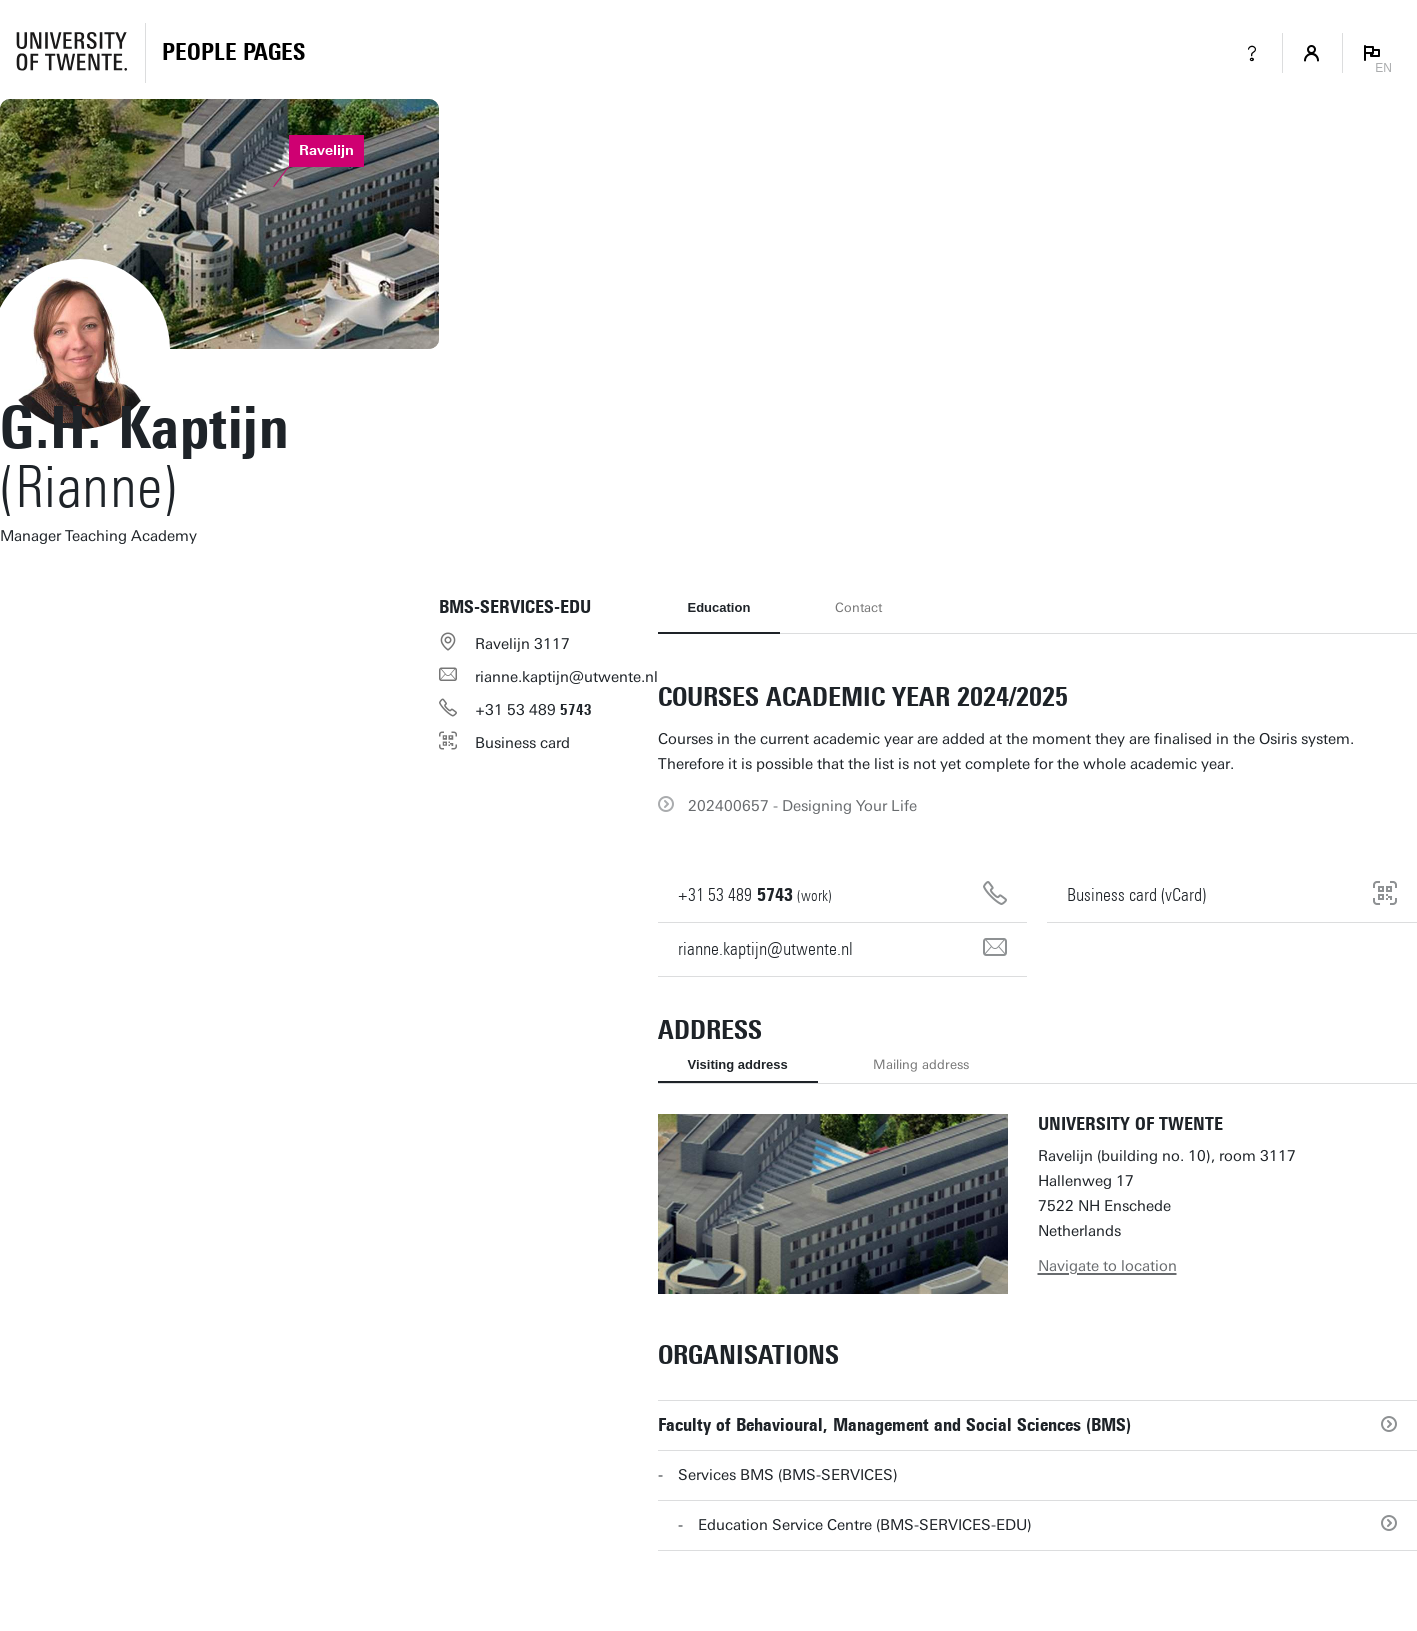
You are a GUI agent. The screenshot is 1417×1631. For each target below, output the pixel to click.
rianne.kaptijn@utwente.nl (566, 677)
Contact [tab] (858, 607)
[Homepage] (233, 53)
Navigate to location (1107, 1266)
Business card (522, 743)
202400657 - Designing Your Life (802, 806)
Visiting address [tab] (738, 1064)
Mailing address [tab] (921, 1064)
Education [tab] (719, 607)
